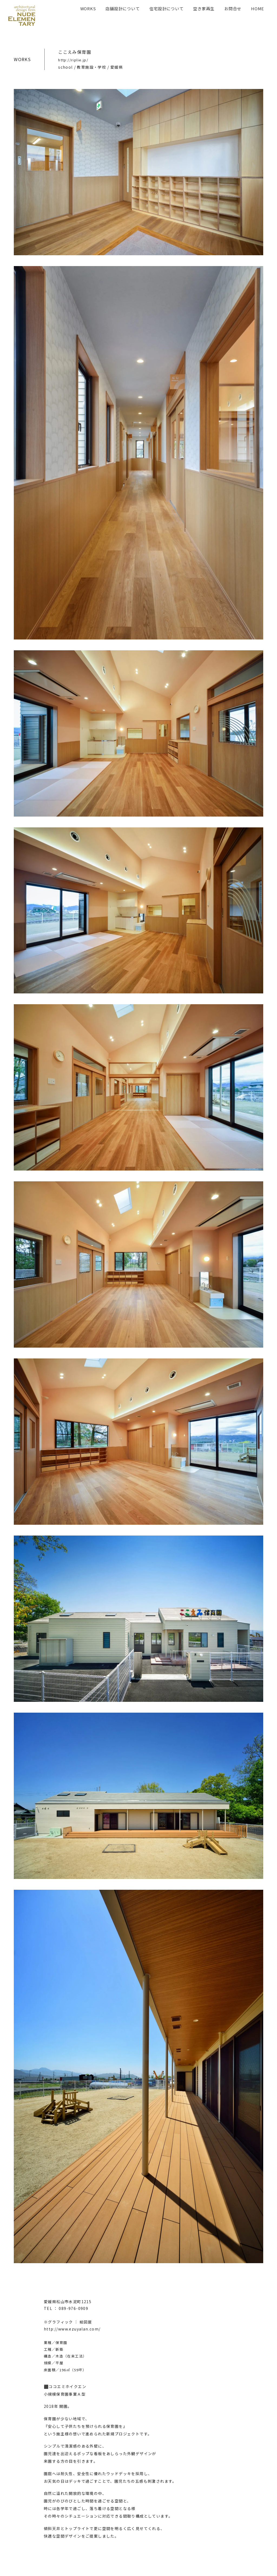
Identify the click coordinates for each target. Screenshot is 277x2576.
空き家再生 (204, 8)
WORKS (88, 8)
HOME (257, 8)
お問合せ (232, 8)
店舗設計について (122, 8)
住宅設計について (166, 8)
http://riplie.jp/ (73, 59)
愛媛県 (116, 67)
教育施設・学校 (91, 67)
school (65, 67)
